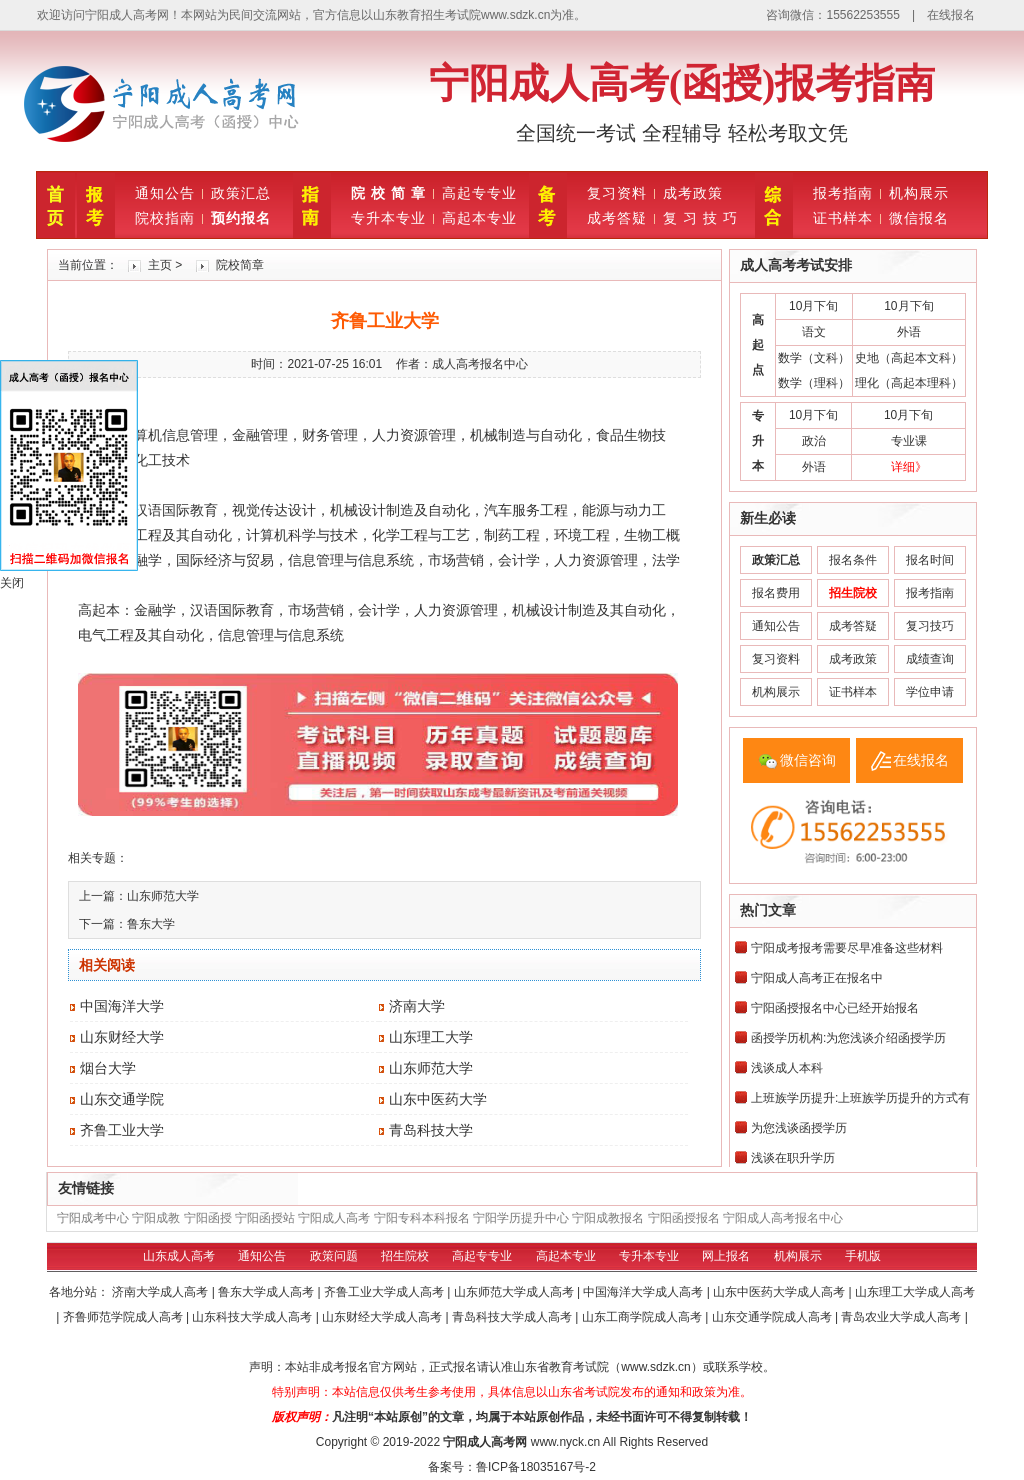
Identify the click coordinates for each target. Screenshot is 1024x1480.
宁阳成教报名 (608, 1218)
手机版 (863, 1256)
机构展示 (919, 193)
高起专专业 (479, 193)
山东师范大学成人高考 (515, 1292)
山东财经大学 (122, 1037)
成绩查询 (930, 659)
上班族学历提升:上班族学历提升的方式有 (860, 1098)
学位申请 (930, 692)
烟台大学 (108, 1068)
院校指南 (165, 218)
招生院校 (405, 1256)
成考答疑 (617, 218)
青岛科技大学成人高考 (513, 1317)
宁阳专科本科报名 (422, 1218)
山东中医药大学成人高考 (780, 1292)
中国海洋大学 (122, 1006)
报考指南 (843, 193)
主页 (160, 265)
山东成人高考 (179, 1256)
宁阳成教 (156, 1218)
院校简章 (240, 265)
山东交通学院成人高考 (773, 1317)
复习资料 (617, 193)
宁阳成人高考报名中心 (783, 1218)
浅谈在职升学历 (793, 1158)
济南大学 (417, 1006)
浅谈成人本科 (787, 1068)
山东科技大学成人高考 (253, 1317)
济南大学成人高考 (161, 1292)
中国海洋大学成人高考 (644, 1292)
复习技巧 (930, 626)
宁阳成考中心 (93, 1218)
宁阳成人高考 (334, 1218)
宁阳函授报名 (684, 1218)
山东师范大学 (163, 896)
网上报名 (726, 1256)
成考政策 (693, 193)
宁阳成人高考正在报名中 (817, 978)
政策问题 (334, 1256)
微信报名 (919, 218)
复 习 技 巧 (700, 218)
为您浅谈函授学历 (799, 1128)
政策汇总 (241, 193)
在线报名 (951, 15)
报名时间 (930, 560)
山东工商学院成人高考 (643, 1317)
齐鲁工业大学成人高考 (385, 1292)
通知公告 (165, 193)
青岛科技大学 (431, 1130)
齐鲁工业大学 (122, 1130)
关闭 (12, 583)
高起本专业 (479, 218)
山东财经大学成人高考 (383, 1317)
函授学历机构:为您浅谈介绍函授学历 (848, 1038)
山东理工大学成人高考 (915, 1292)
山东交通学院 (122, 1099)
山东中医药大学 (438, 1099)
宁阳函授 (208, 1218)
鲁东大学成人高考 (267, 1292)
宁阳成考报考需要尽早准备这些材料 (847, 948)
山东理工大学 (431, 1037)
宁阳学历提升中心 (521, 1218)
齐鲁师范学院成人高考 (124, 1317)
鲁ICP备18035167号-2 (536, 1467)
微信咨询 (808, 760)
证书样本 (843, 218)
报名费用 (776, 593)
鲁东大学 (151, 924)
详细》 (909, 467)
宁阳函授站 (265, 1218)
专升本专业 (388, 218)
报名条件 (853, 560)
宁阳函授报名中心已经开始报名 (835, 1008)
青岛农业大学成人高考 (902, 1317)
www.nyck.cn (565, 1442)
